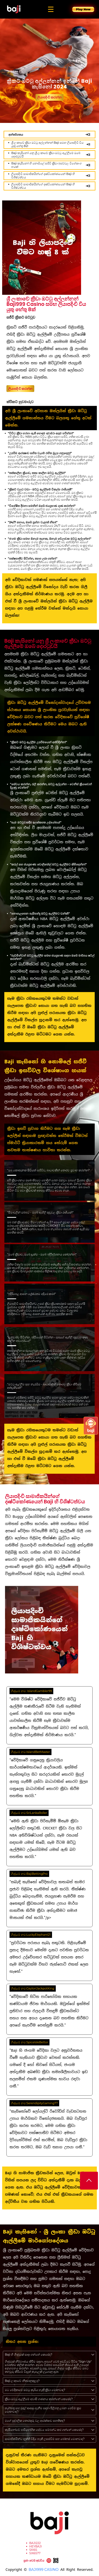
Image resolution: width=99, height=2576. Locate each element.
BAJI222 (35, 2543)
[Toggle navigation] (51, 9)
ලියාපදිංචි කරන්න (49, 97)
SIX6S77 (35, 2553)
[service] (14, 9)
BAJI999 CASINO (44, 2569)
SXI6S (33, 2550)
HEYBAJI (35, 2546)
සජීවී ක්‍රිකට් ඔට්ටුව (20, 317)
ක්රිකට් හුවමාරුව (20, 402)
